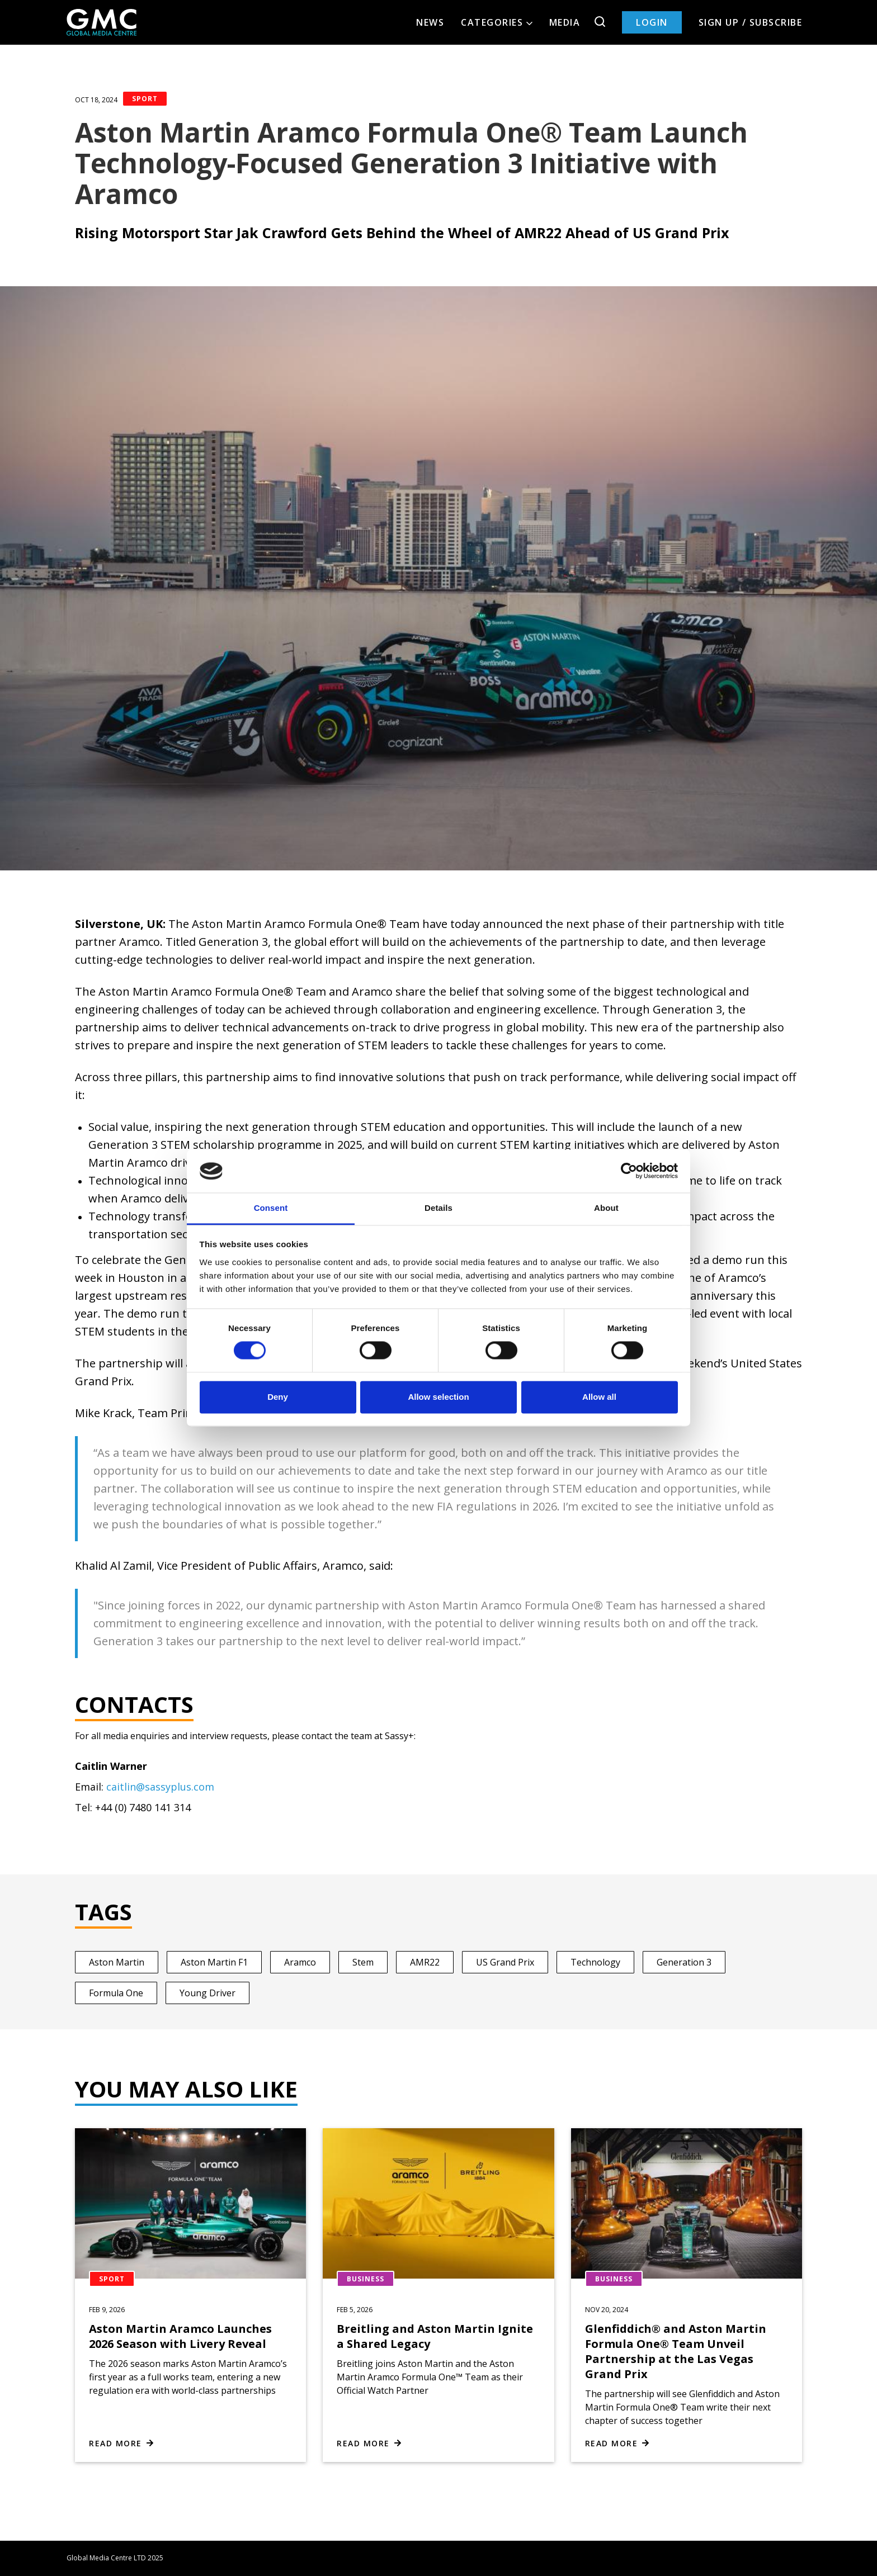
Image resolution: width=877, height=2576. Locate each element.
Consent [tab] (271, 1208)
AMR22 (425, 1962)
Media (565, 22)
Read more (115, 2443)
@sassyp (156, 1786)
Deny (277, 1396)
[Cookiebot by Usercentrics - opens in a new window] (629, 1171)
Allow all (599, 1396)
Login (652, 22)
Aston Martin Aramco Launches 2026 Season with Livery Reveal (180, 2336)
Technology (595, 1962)
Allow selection (438, 1396)
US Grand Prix (505, 1962)
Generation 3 (684, 1962)
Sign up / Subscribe (751, 22)
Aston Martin (116, 1962)
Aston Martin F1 (214, 1962)
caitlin (121, 1786)
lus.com (195, 1786)
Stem (363, 1962)
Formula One (116, 1993)
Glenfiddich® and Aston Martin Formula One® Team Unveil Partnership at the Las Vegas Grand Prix (675, 2351)
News (430, 22)
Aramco (300, 1962)
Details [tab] (438, 1208)
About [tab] (606, 1208)
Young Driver (207, 1993)
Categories (496, 22)
